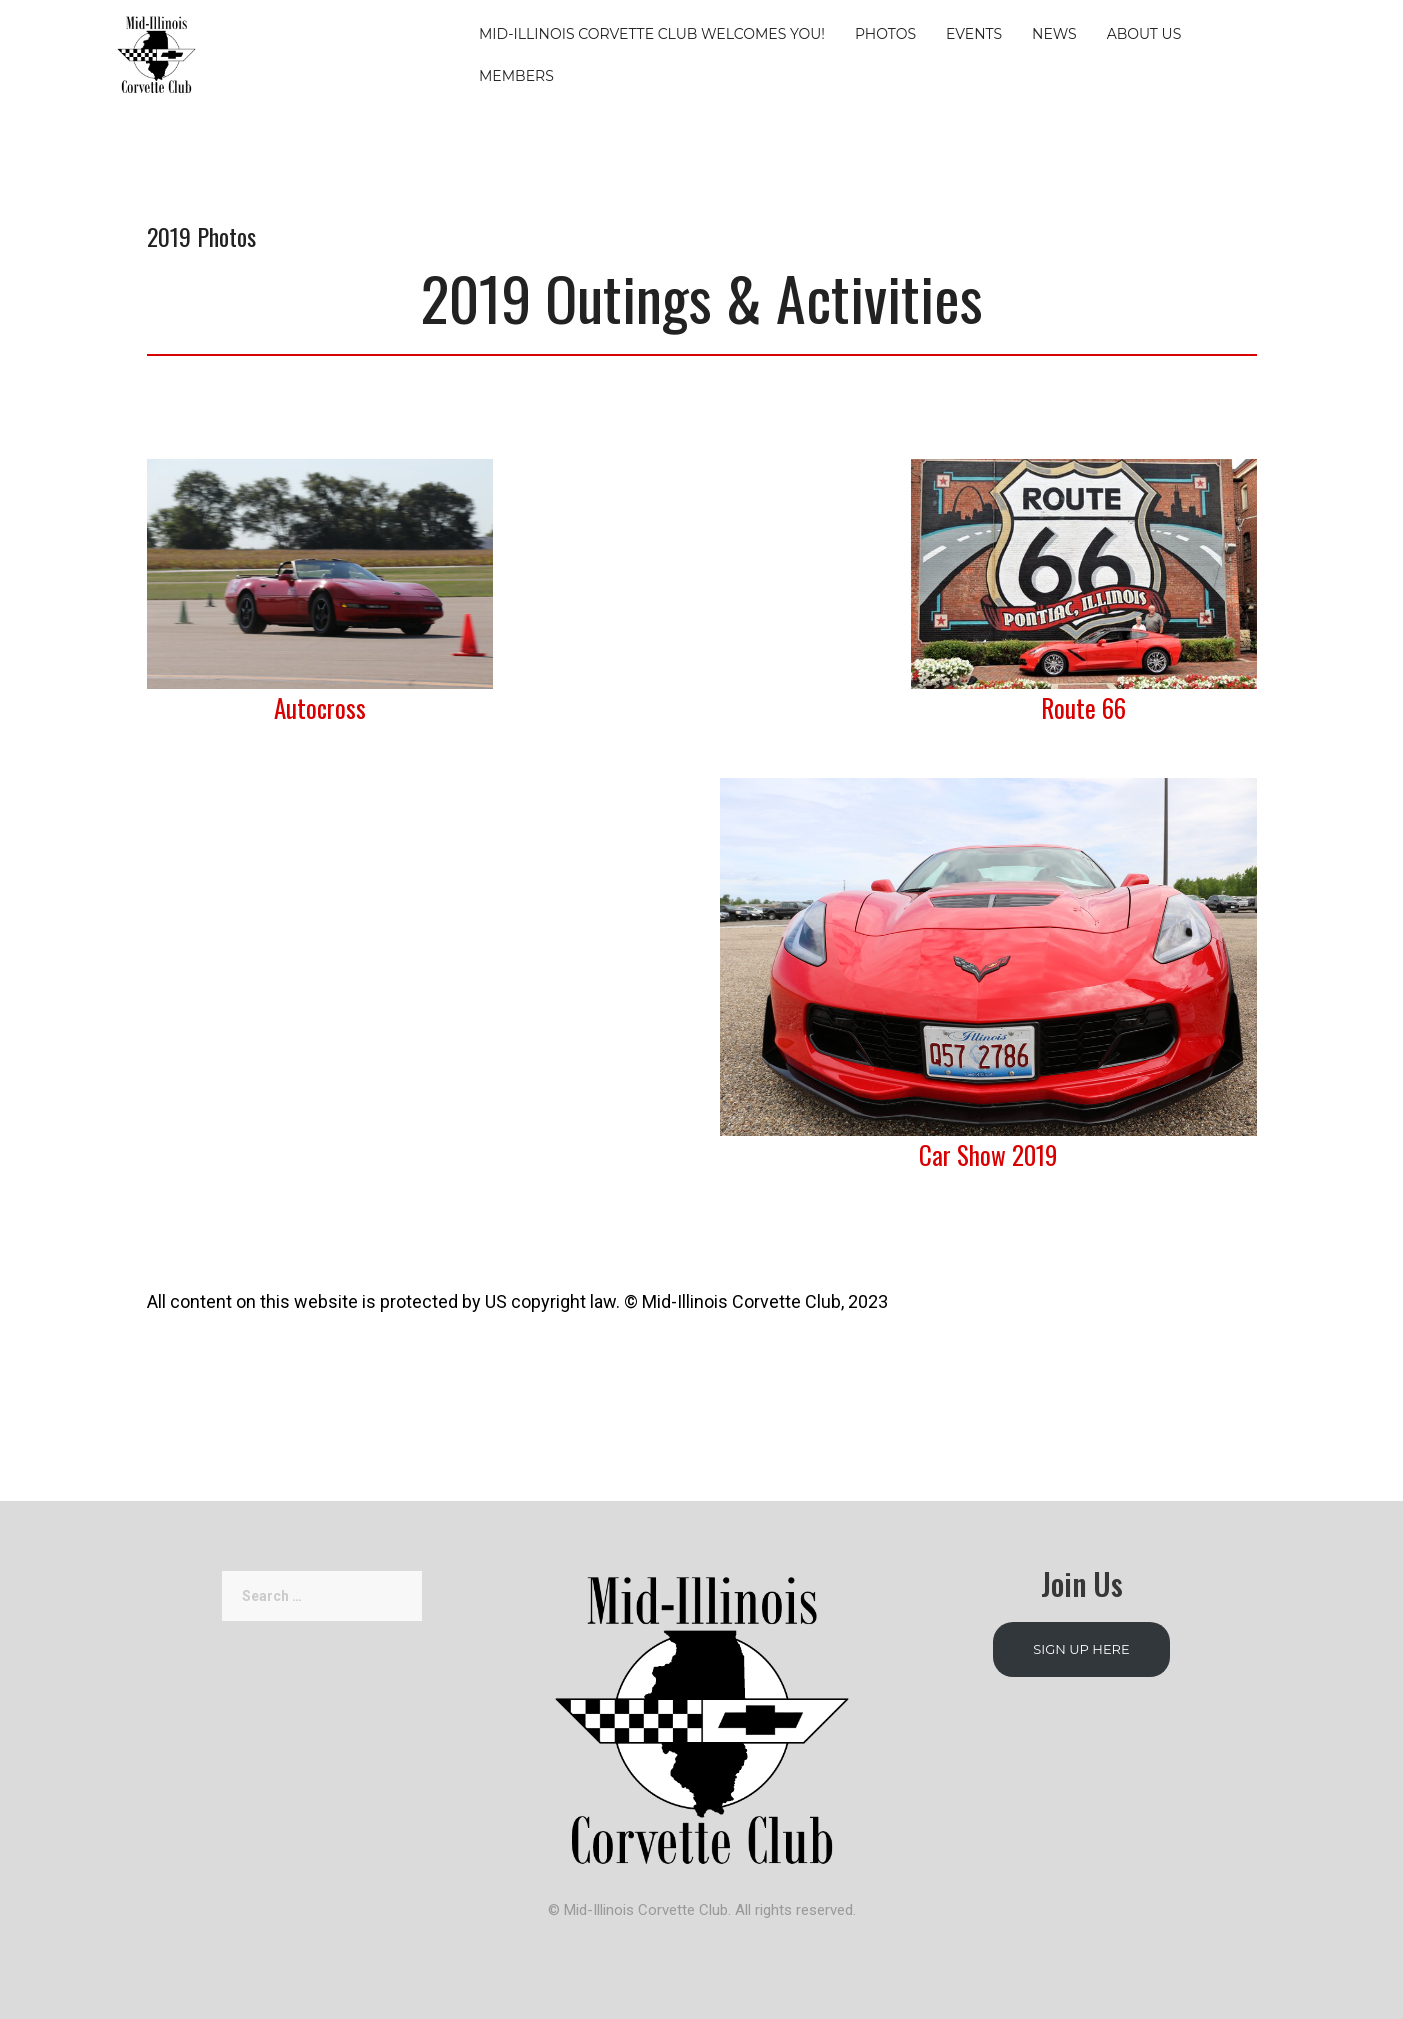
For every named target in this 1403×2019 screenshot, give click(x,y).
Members (516, 76)
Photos (885, 34)
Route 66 (1083, 707)
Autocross (320, 707)
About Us (1144, 34)
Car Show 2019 (988, 1154)
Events (974, 34)
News (1054, 34)
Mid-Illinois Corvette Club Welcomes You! (652, 34)
